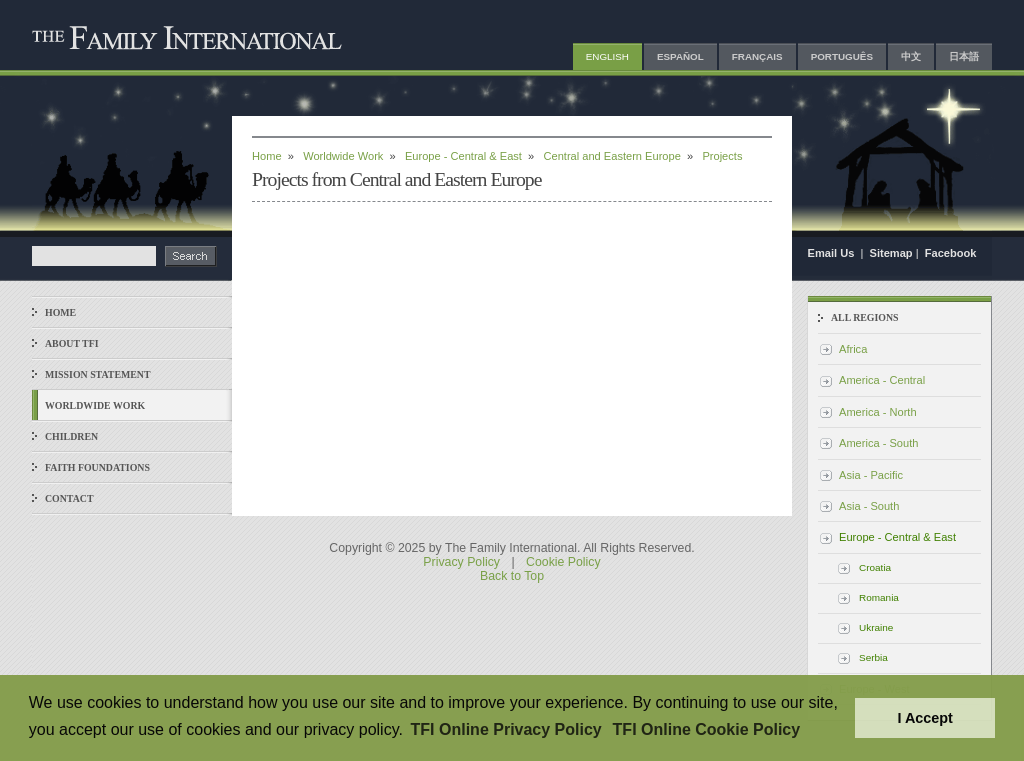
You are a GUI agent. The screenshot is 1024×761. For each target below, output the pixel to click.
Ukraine (876, 627)
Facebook (951, 253)
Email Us (833, 253)
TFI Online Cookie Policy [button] (707, 729)
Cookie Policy (563, 562)
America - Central (882, 380)
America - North (878, 412)
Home (60, 312)
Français (757, 56)
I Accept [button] (924, 718)
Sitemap (891, 253)
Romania (879, 597)
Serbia (873, 657)
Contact (69, 498)
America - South (878, 443)
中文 (911, 56)
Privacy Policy (461, 562)
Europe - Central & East (463, 156)
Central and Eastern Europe (612, 156)
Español (680, 56)
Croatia (875, 567)
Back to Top (512, 576)
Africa (853, 349)
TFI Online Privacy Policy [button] (506, 729)
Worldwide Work (95, 405)
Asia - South (869, 506)
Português (842, 56)
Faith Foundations (97, 467)
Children (71, 436)
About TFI (72, 343)
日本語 (964, 56)
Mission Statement (97, 374)
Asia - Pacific (871, 475)
